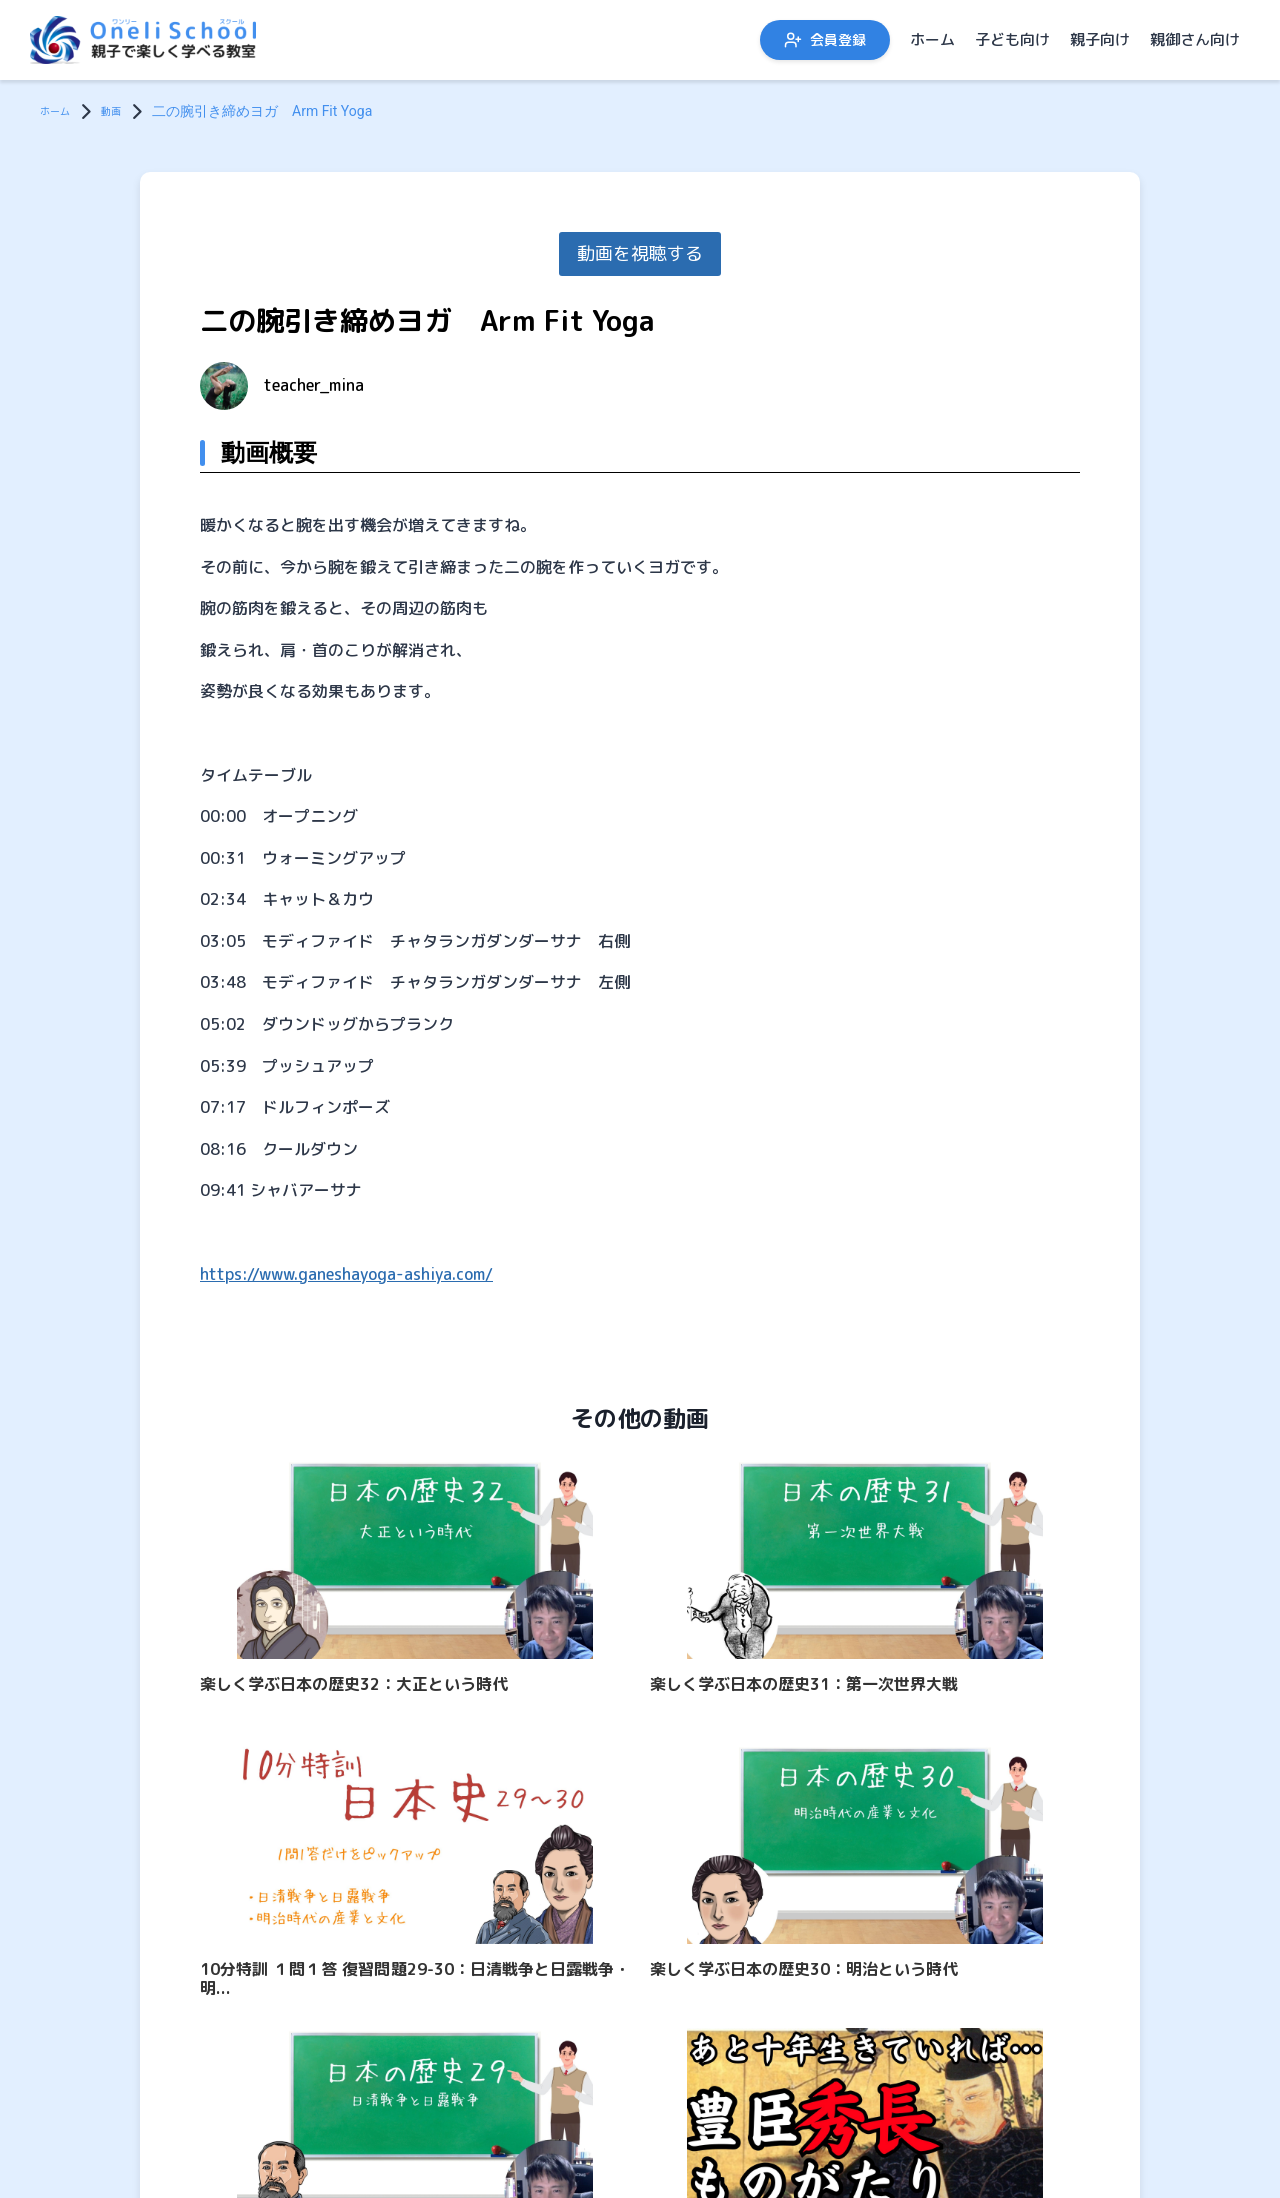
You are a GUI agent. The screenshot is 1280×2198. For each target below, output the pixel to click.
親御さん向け (1195, 39)
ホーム (932, 39)
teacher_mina (314, 385)
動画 (127, 110)
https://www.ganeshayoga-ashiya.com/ (346, 1274)
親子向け (1100, 39)
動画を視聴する (640, 253)
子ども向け (1012, 39)
